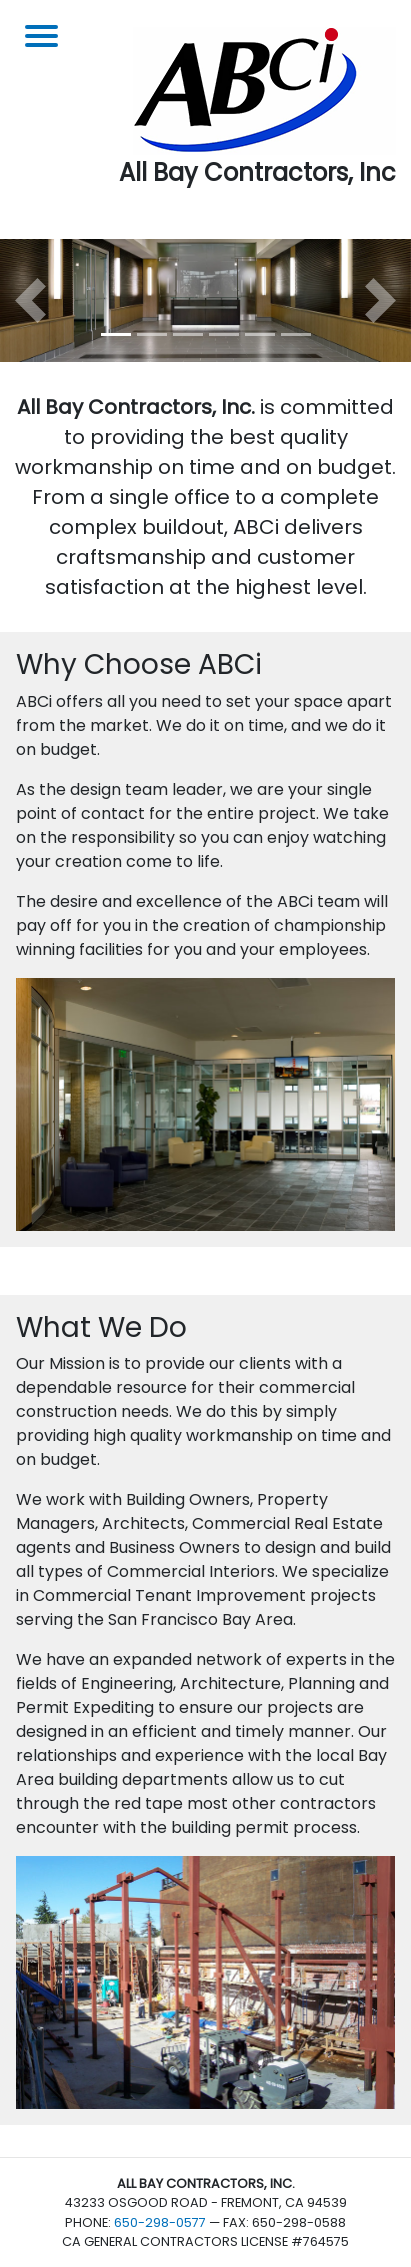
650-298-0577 (160, 2222)
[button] (31, 300)
